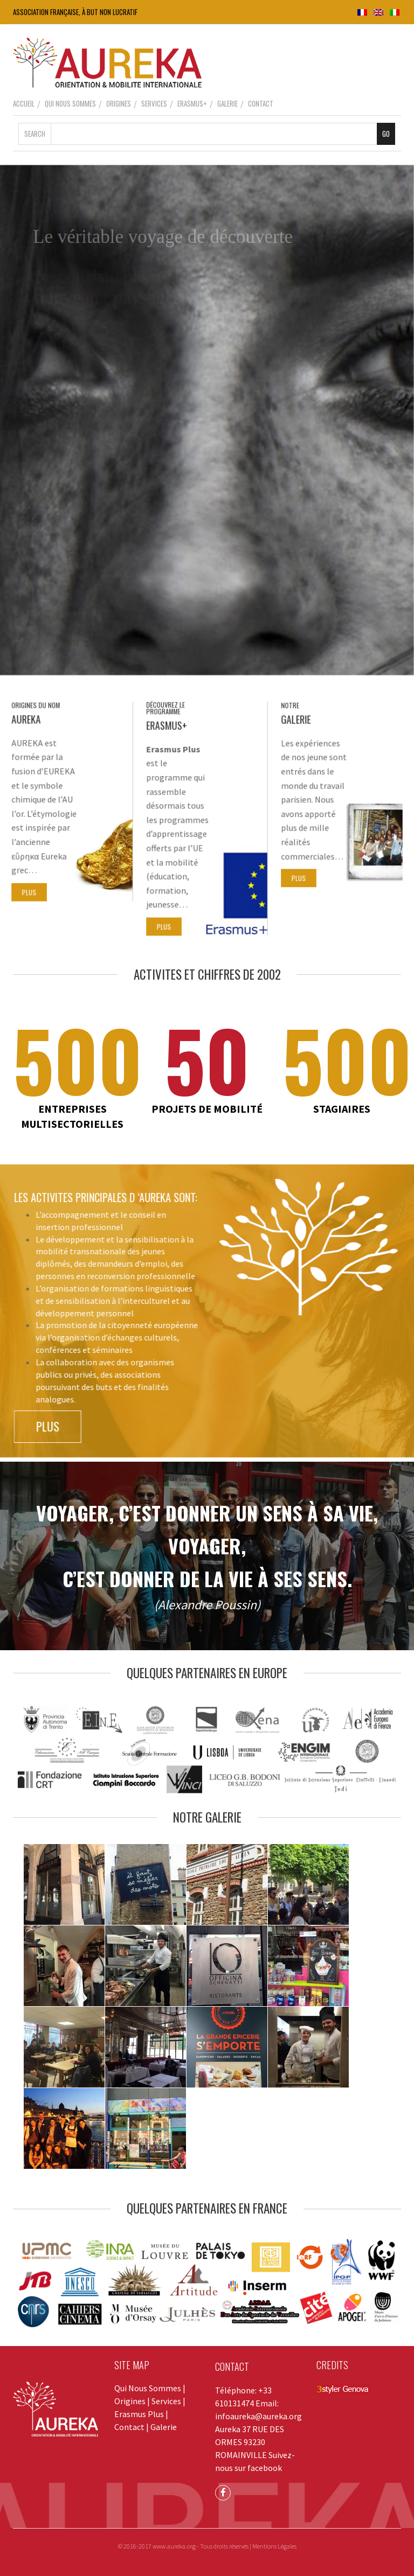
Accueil (23, 103)
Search (34, 133)
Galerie (227, 103)
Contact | (132, 2426)
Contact (260, 103)
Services (154, 103)
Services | (168, 2401)
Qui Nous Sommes (70, 103)
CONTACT (232, 2366)
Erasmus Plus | (141, 2414)
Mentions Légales (274, 2546)
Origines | (132, 2401)
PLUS (32, 883)
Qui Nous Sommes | (149, 2388)
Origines (118, 103)
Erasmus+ (192, 103)
